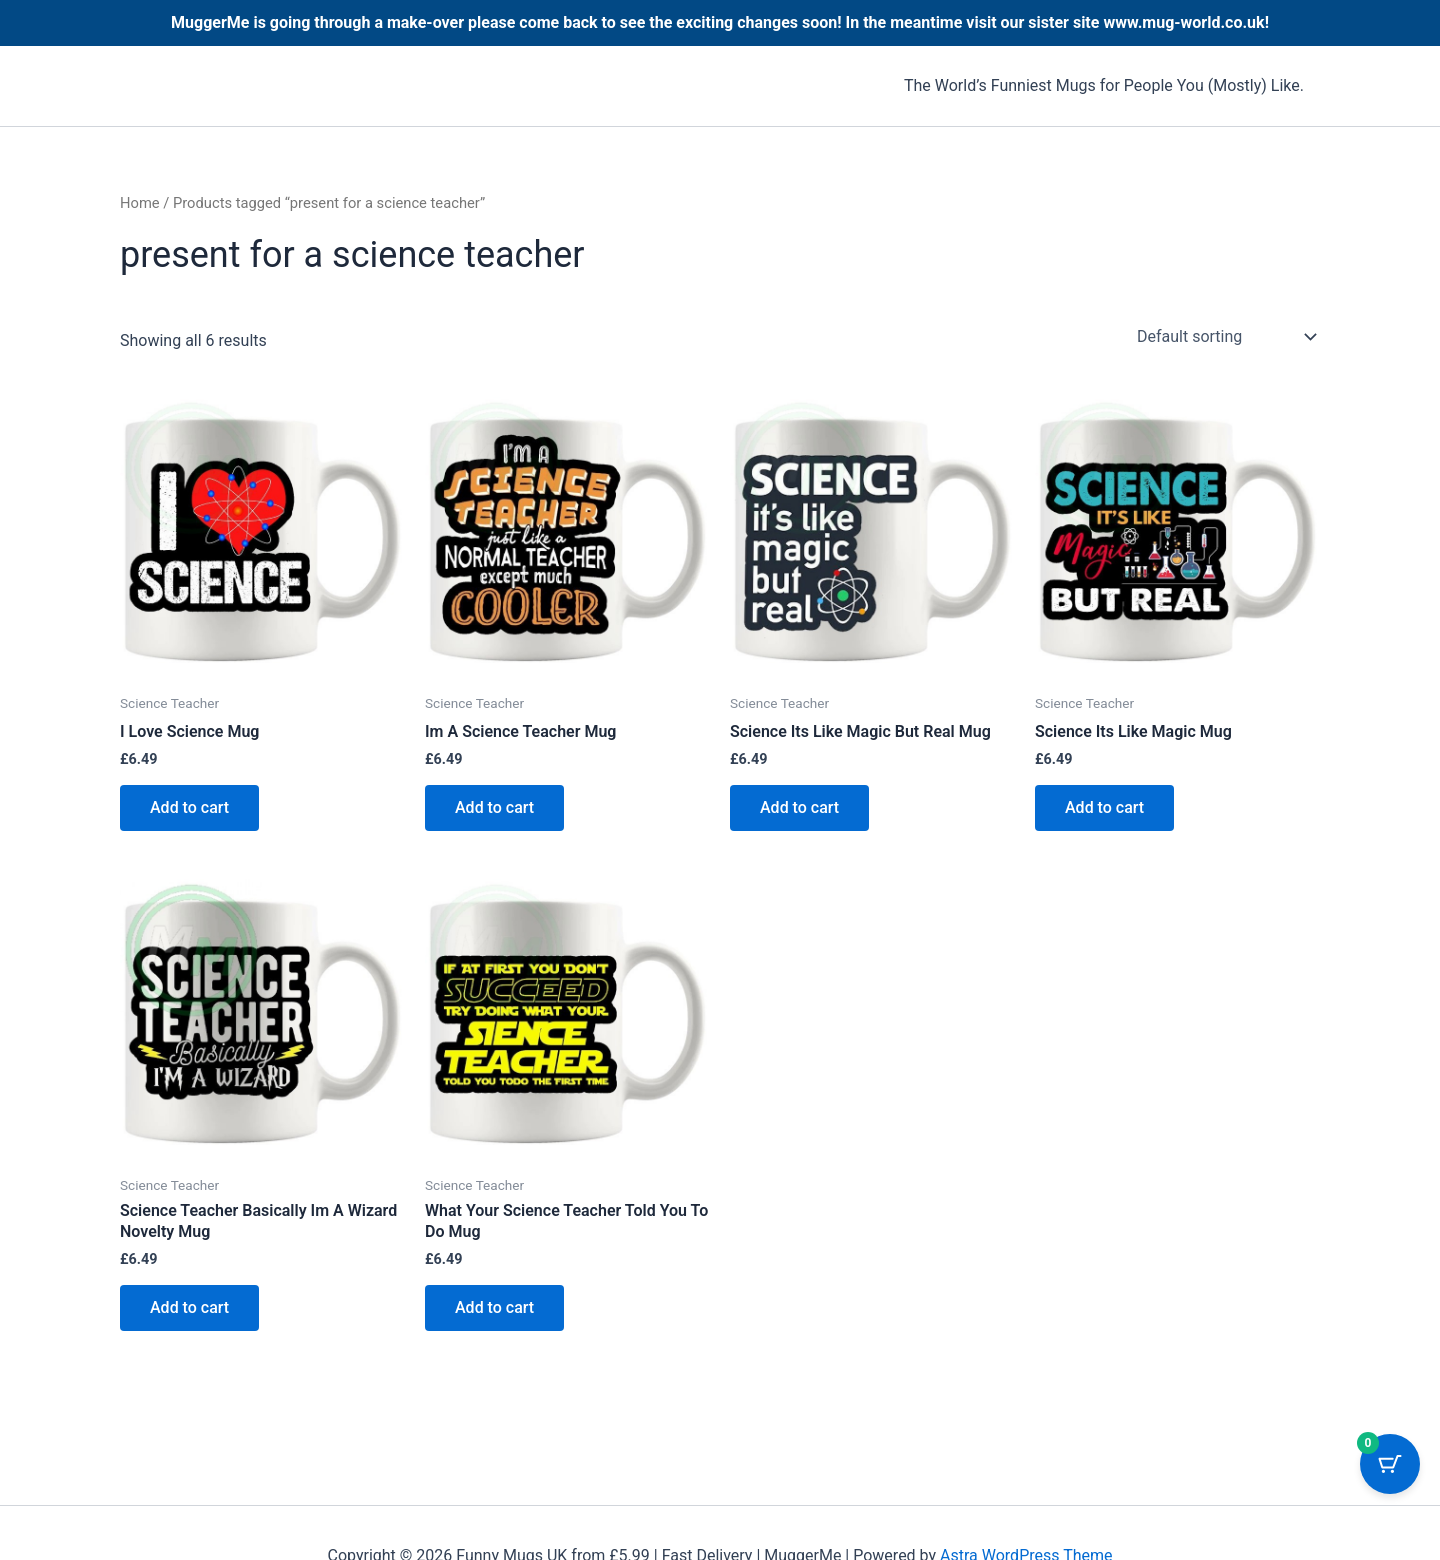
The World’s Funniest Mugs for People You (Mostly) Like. (1104, 85)
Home (140, 203)
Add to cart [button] (189, 807)
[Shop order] (1224, 337)
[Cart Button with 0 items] (1390, 1464)
